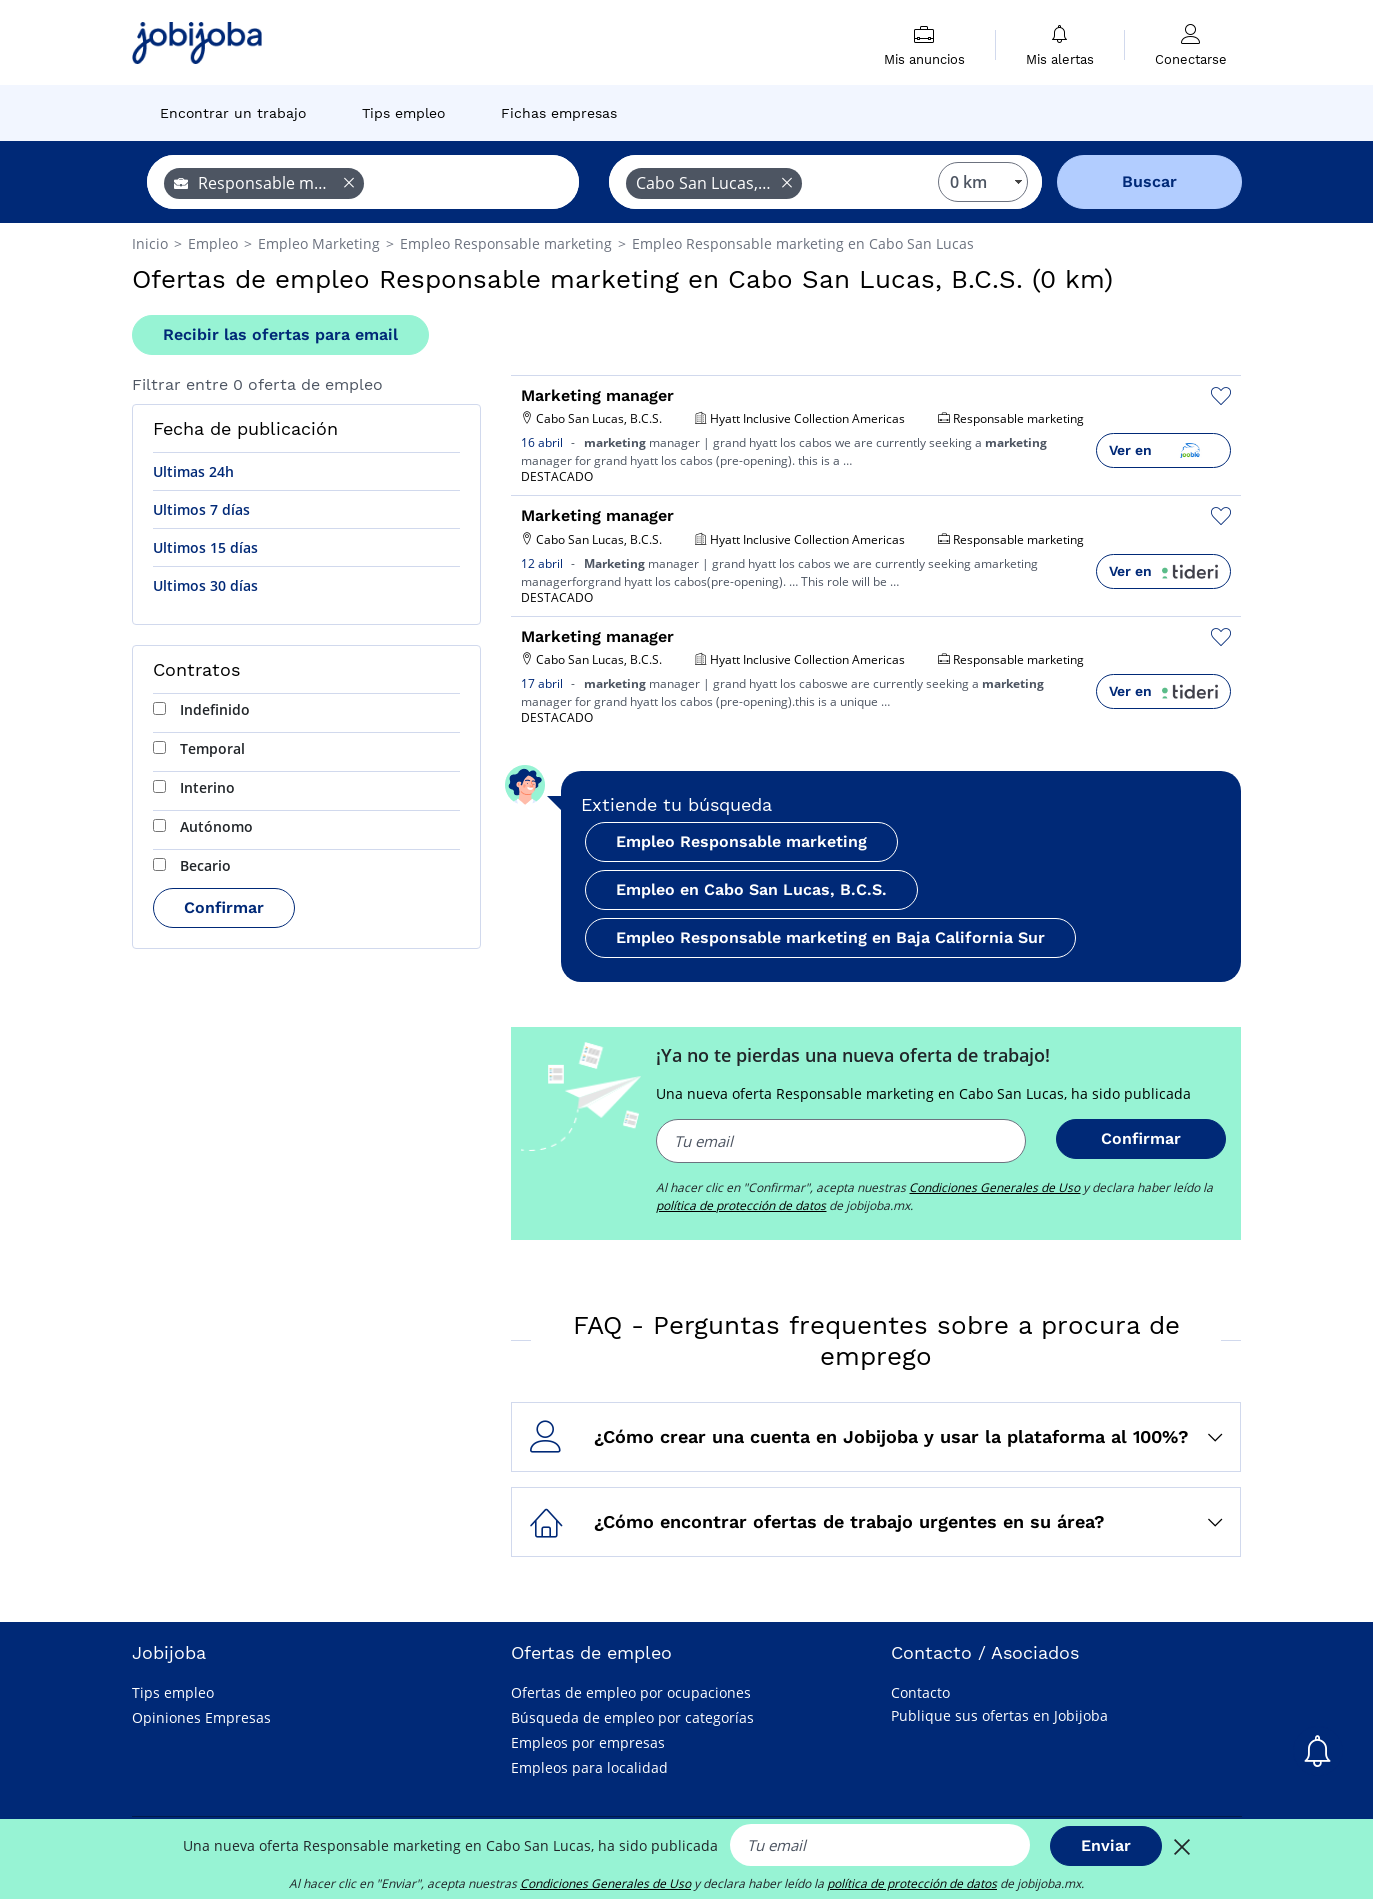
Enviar (1106, 1845)
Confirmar (224, 907)
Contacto (920, 1692)
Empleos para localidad (589, 1767)
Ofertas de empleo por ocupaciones (631, 1692)
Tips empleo (173, 1692)
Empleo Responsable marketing (741, 841)
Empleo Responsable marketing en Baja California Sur (830, 937)
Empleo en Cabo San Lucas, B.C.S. (751, 889)
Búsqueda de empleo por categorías (632, 1717)
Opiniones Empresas (201, 1717)
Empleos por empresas (588, 1742)
